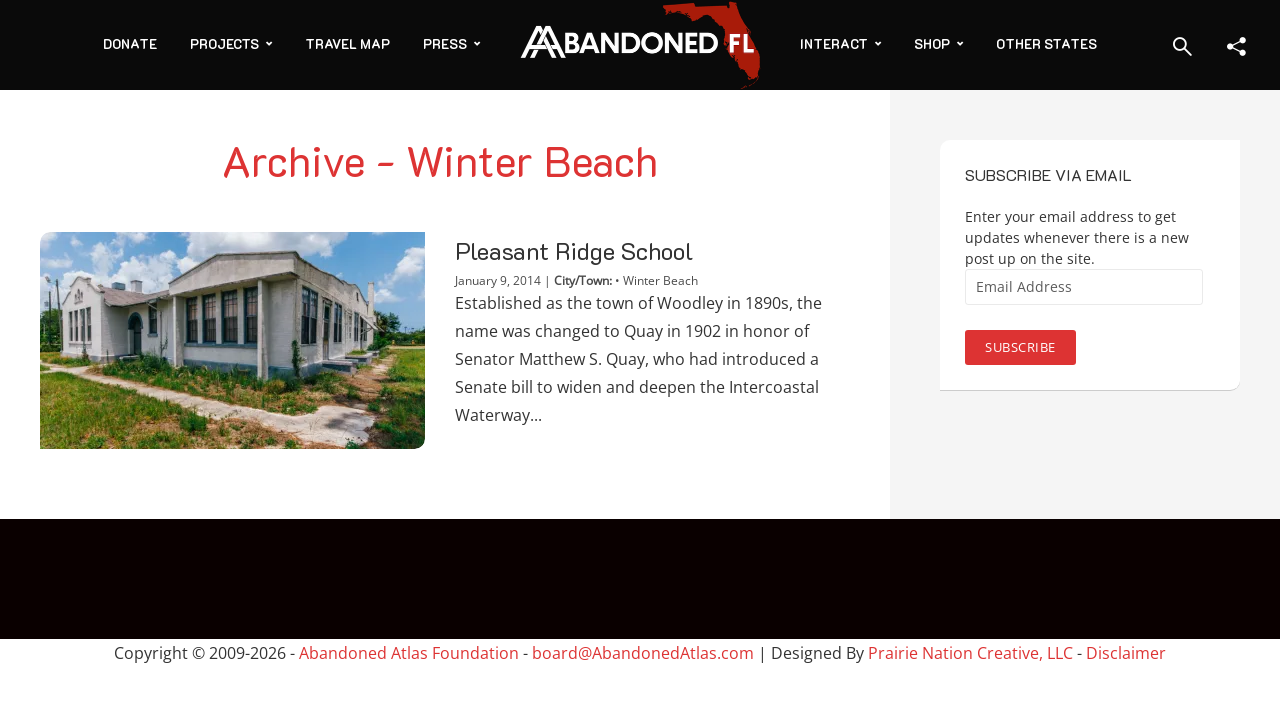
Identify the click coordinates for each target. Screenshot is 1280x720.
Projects (224, 43)
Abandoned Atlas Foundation (409, 653)
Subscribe (1020, 347)
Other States (1046, 43)
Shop (932, 43)
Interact (834, 43)
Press (445, 43)
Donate (130, 43)
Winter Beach (660, 280)
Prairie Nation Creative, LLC (972, 653)
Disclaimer (1126, 653)
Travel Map (347, 43)
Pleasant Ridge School (574, 251)
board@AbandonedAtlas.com (643, 653)
